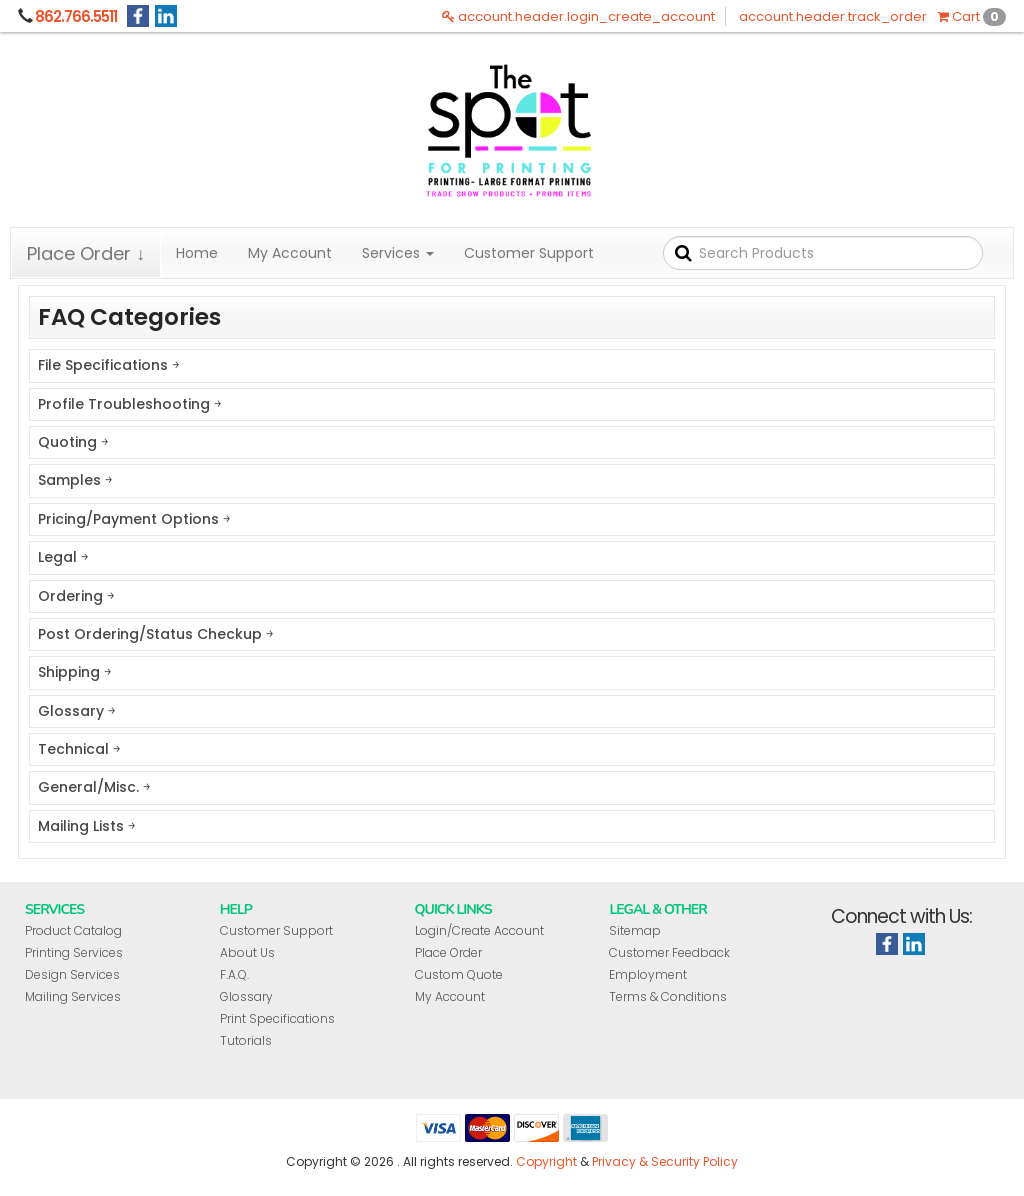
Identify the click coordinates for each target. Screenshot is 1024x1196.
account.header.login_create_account (578, 16)
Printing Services (74, 952)
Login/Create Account (479, 930)
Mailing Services (73, 996)
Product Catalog (73, 930)
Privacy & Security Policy (665, 1161)
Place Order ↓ (86, 253)
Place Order (448, 952)
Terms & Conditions (668, 996)
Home (197, 253)
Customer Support (529, 253)
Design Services (72, 974)
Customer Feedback (669, 952)
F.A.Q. (234, 974)
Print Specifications (277, 1018)
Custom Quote (459, 974)
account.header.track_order (833, 16)
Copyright (546, 1161)
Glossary (246, 996)
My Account (290, 253)
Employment (648, 974)
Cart (971, 16)
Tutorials (246, 1040)
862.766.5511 (76, 16)
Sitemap (635, 930)
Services (398, 253)
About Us (247, 952)
